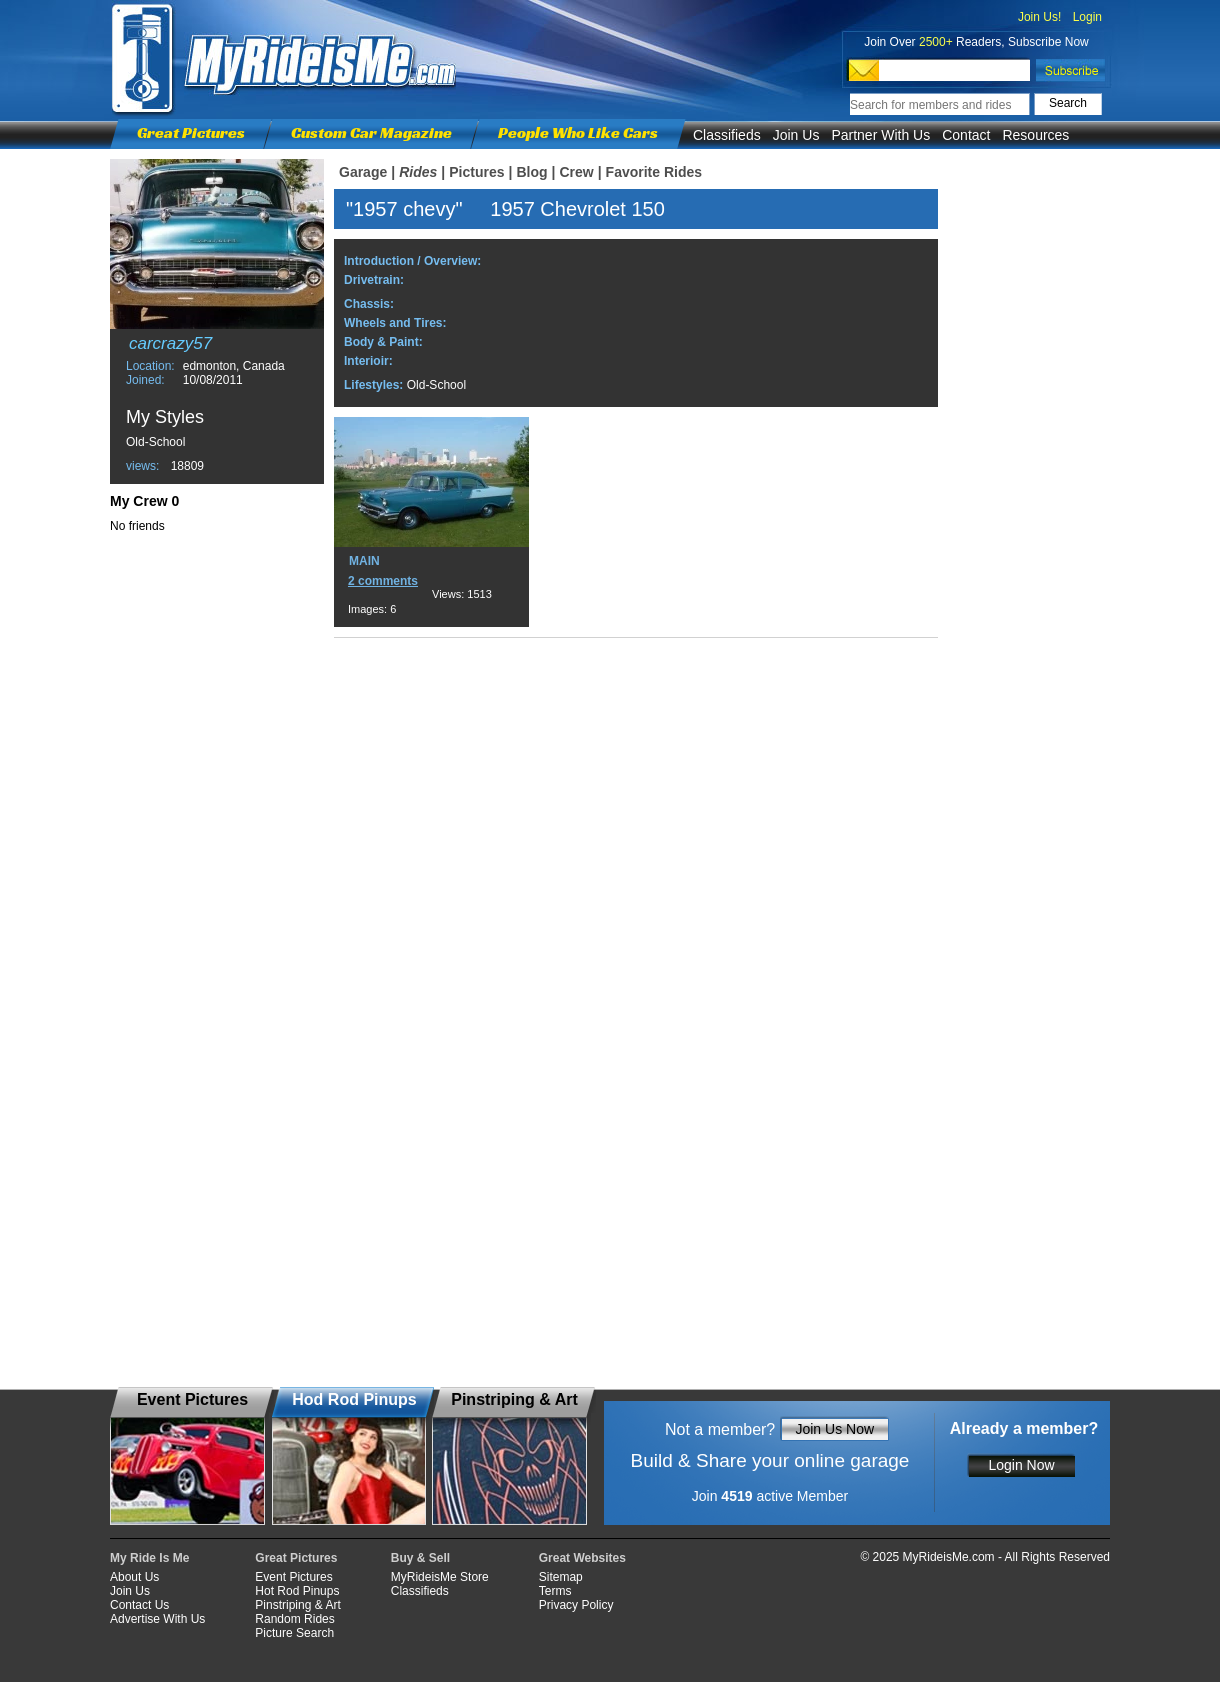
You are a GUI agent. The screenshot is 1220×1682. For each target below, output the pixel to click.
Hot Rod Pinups (297, 1591)
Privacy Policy (576, 1605)
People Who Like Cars (578, 132)
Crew (576, 172)
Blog (531, 172)
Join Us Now (834, 1429)
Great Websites (582, 1558)
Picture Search (294, 1633)
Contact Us (139, 1605)
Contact (966, 135)
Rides (418, 172)
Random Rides (294, 1619)
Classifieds (727, 135)
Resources (1035, 135)
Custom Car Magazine (371, 132)
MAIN (364, 561)
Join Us (796, 135)
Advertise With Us (157, 1619)
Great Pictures (191, 132)
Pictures (476, 172)
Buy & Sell (420, 1558)
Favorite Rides (654, 172)
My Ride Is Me (149, 1558)
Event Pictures (293, 1577)
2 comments (383, 581)
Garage (363, 172)
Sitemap (561, 1577)
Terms (555, 1591)
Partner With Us (880, 135)
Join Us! (1039, 17)
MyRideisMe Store (440, 1577)
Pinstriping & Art (297, 1605)
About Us (134, 1577)
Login (1087, 17)
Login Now (1021, 1465)
